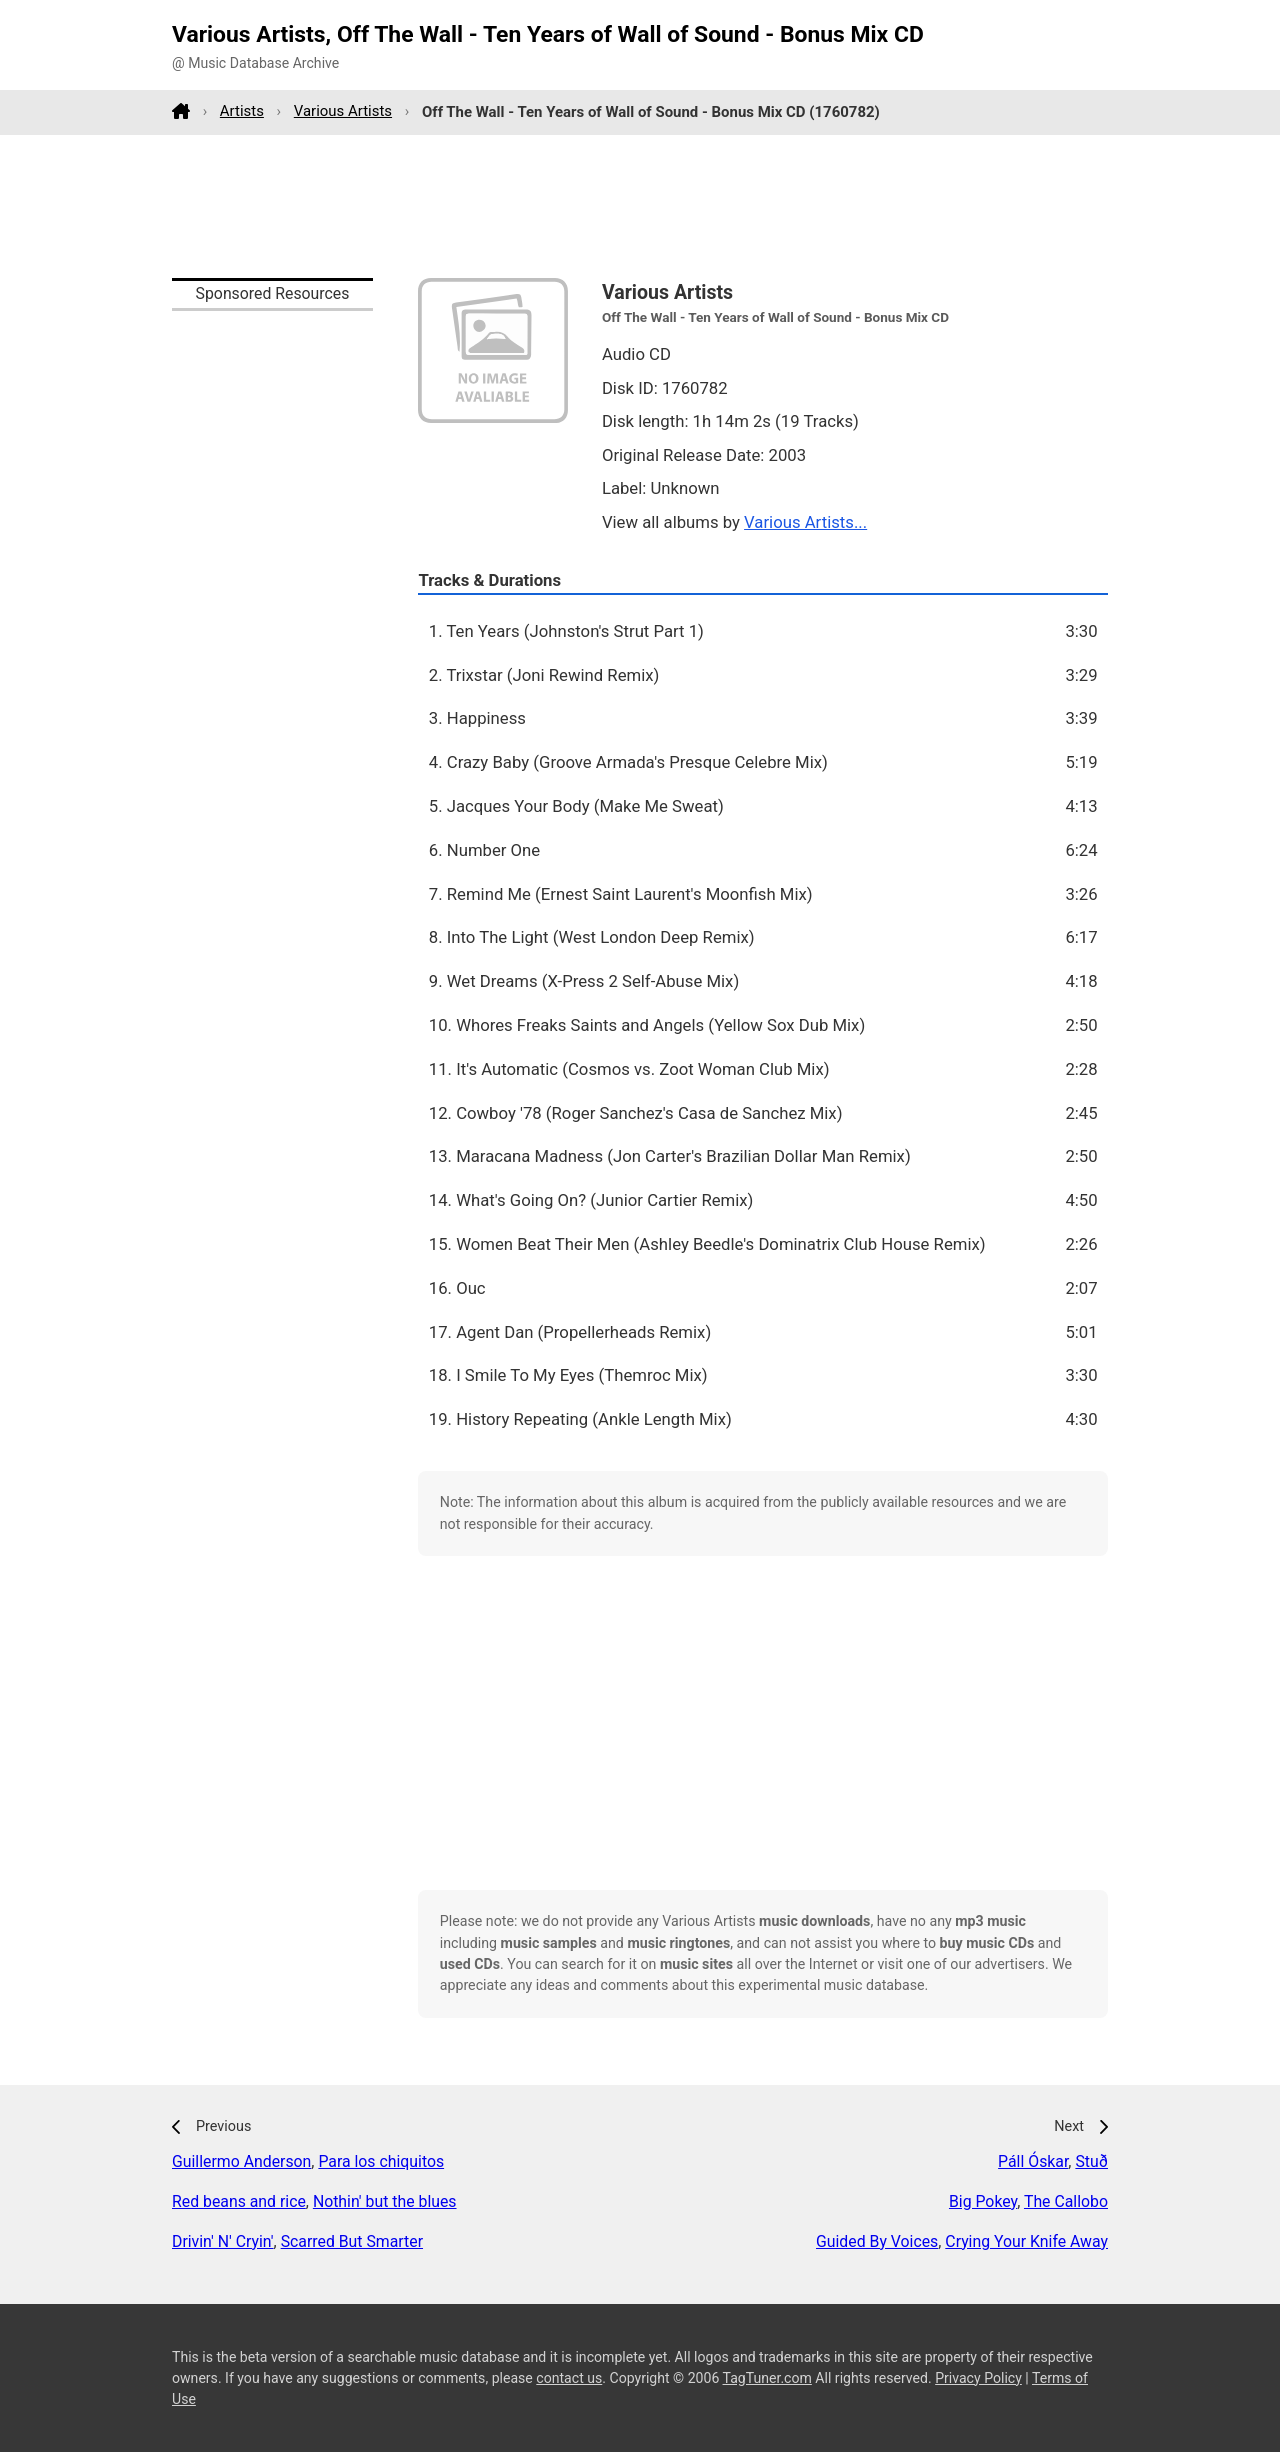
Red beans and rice (239, 2201)
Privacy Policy (978, 2378)
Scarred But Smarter (352, 2241)
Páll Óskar (1033, 2161)
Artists (242, 111)
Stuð (1091, 2161)
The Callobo (1066, 2201)
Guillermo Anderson (241, 2161)
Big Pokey (983, 2201)
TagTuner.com (767, 2378)
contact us (569, 2378)
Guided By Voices (877, 2241)
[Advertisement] (640, 206)
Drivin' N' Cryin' (223, 2241)
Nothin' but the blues (385, 2201)
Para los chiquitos (381, 2161)
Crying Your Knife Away (1026, 2241)
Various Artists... (805, 522)
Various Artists (343, 111)
